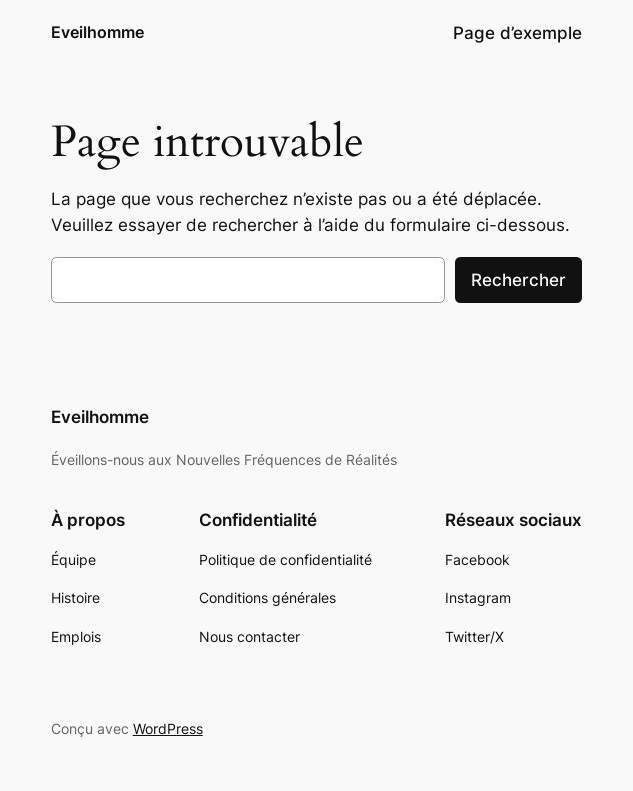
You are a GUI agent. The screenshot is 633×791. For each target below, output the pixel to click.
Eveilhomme (97, 32)
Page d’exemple (517, 33)
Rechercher (518, 280)
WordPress (168, 728)
